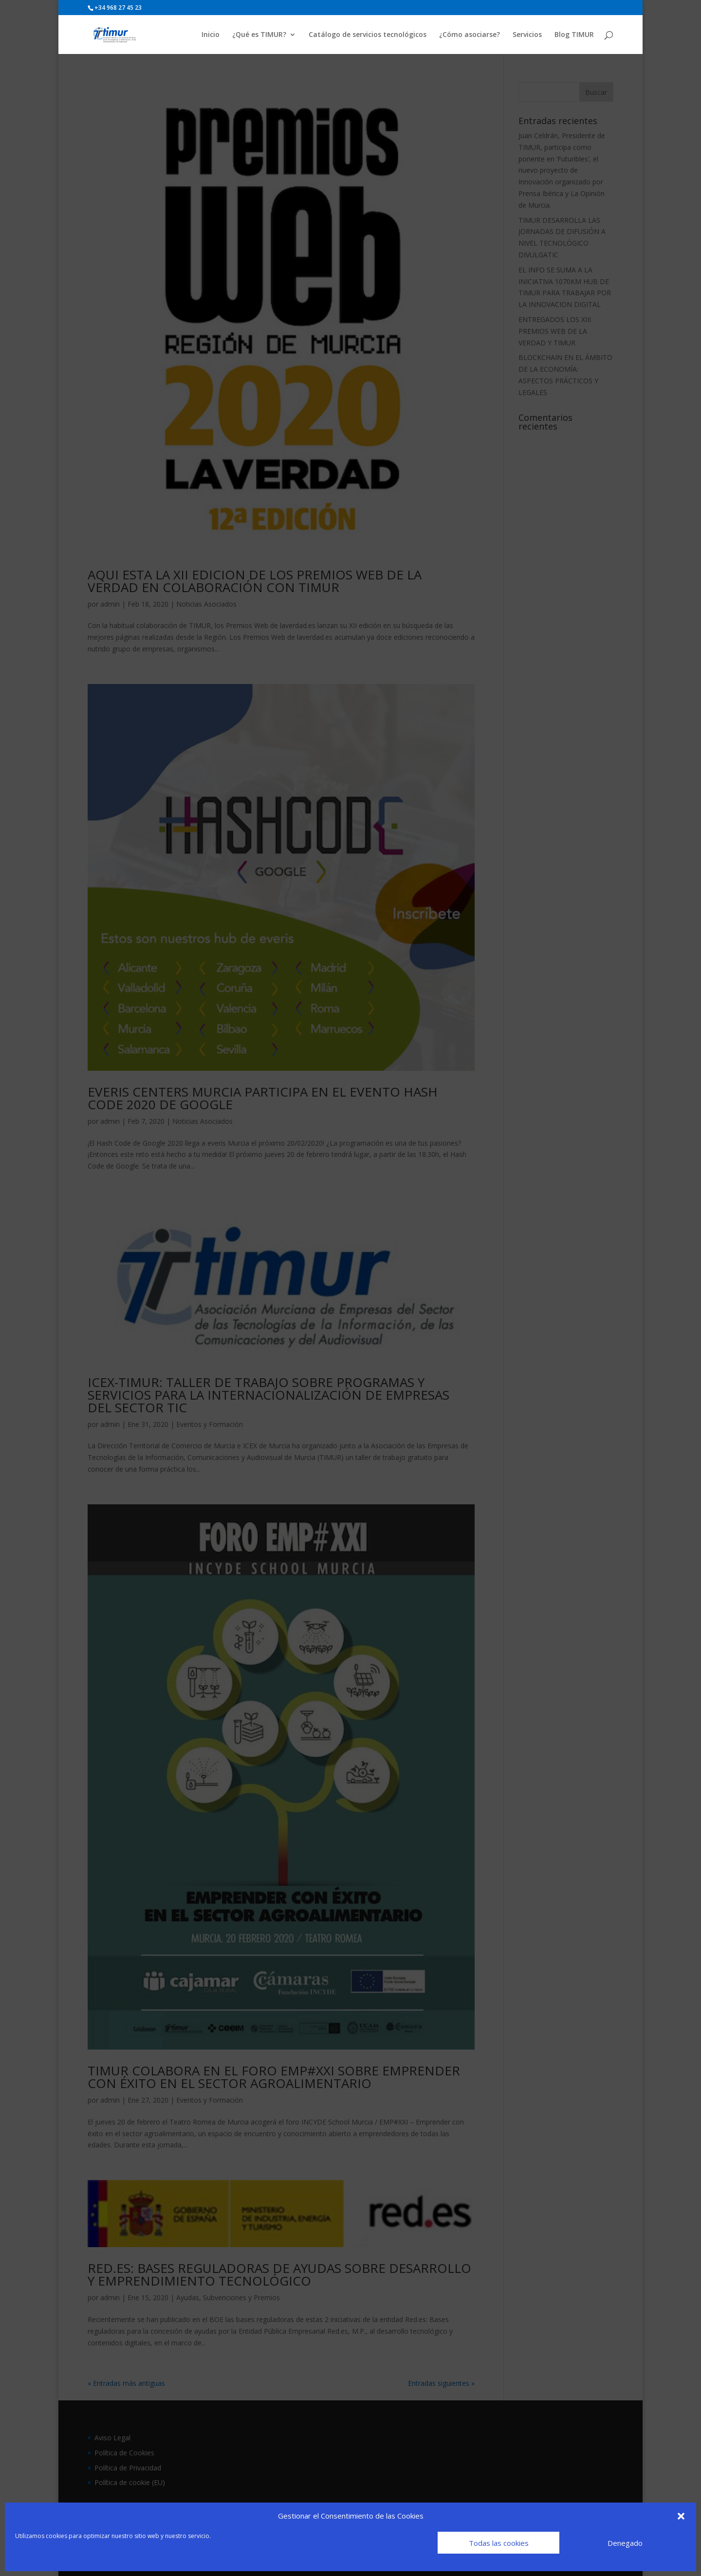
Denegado (625, 2543)
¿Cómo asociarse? (469, 35)
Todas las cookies (499, 2543)
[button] (681, 2516)
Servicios (527, 35)
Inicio (211, 35)
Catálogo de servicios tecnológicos (367, 35)
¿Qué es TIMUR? (259, 35)
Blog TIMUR (574, 35)
